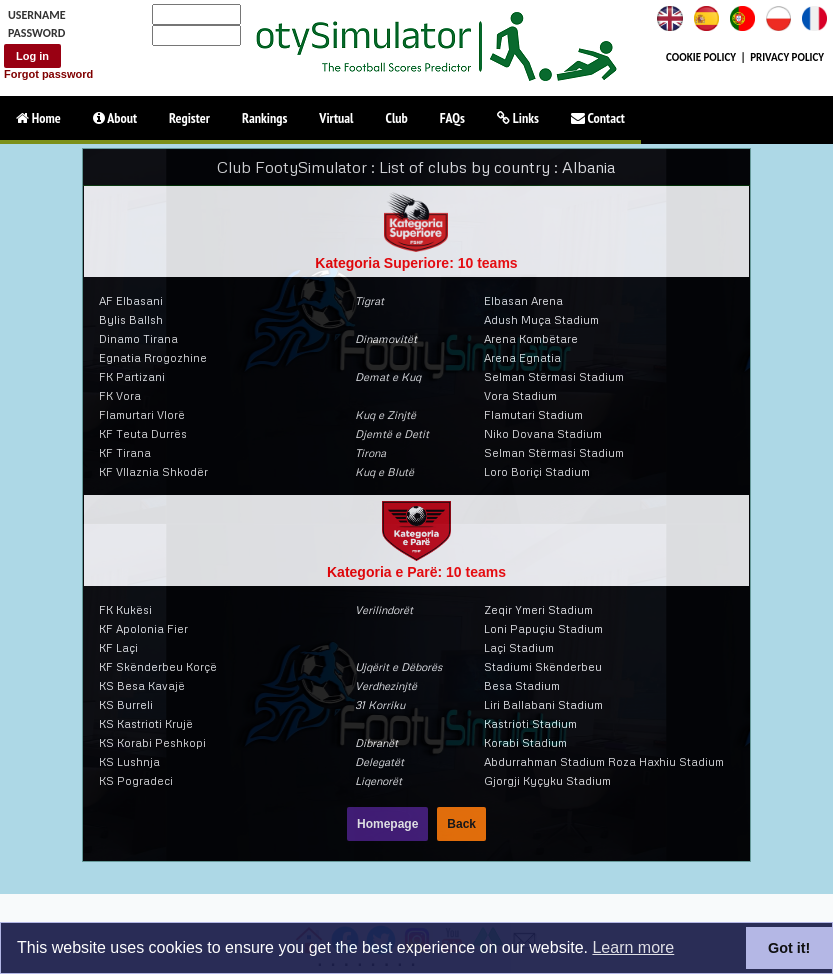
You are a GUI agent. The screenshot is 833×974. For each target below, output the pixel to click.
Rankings (264, 118)
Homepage (387, 824)
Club (397, 118)
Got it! (789, 948)
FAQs (452, 118)
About (115, 118)
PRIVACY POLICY (787, 57)
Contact (598, 118)
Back (461, 824)
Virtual (336, 118)
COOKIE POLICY (701, 57)
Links (518, 118)
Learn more (633, 947)
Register (189, 118)
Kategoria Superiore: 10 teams (416, 263)
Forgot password (48, 74)
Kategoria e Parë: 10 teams (416, 572)
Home (38, 118)
